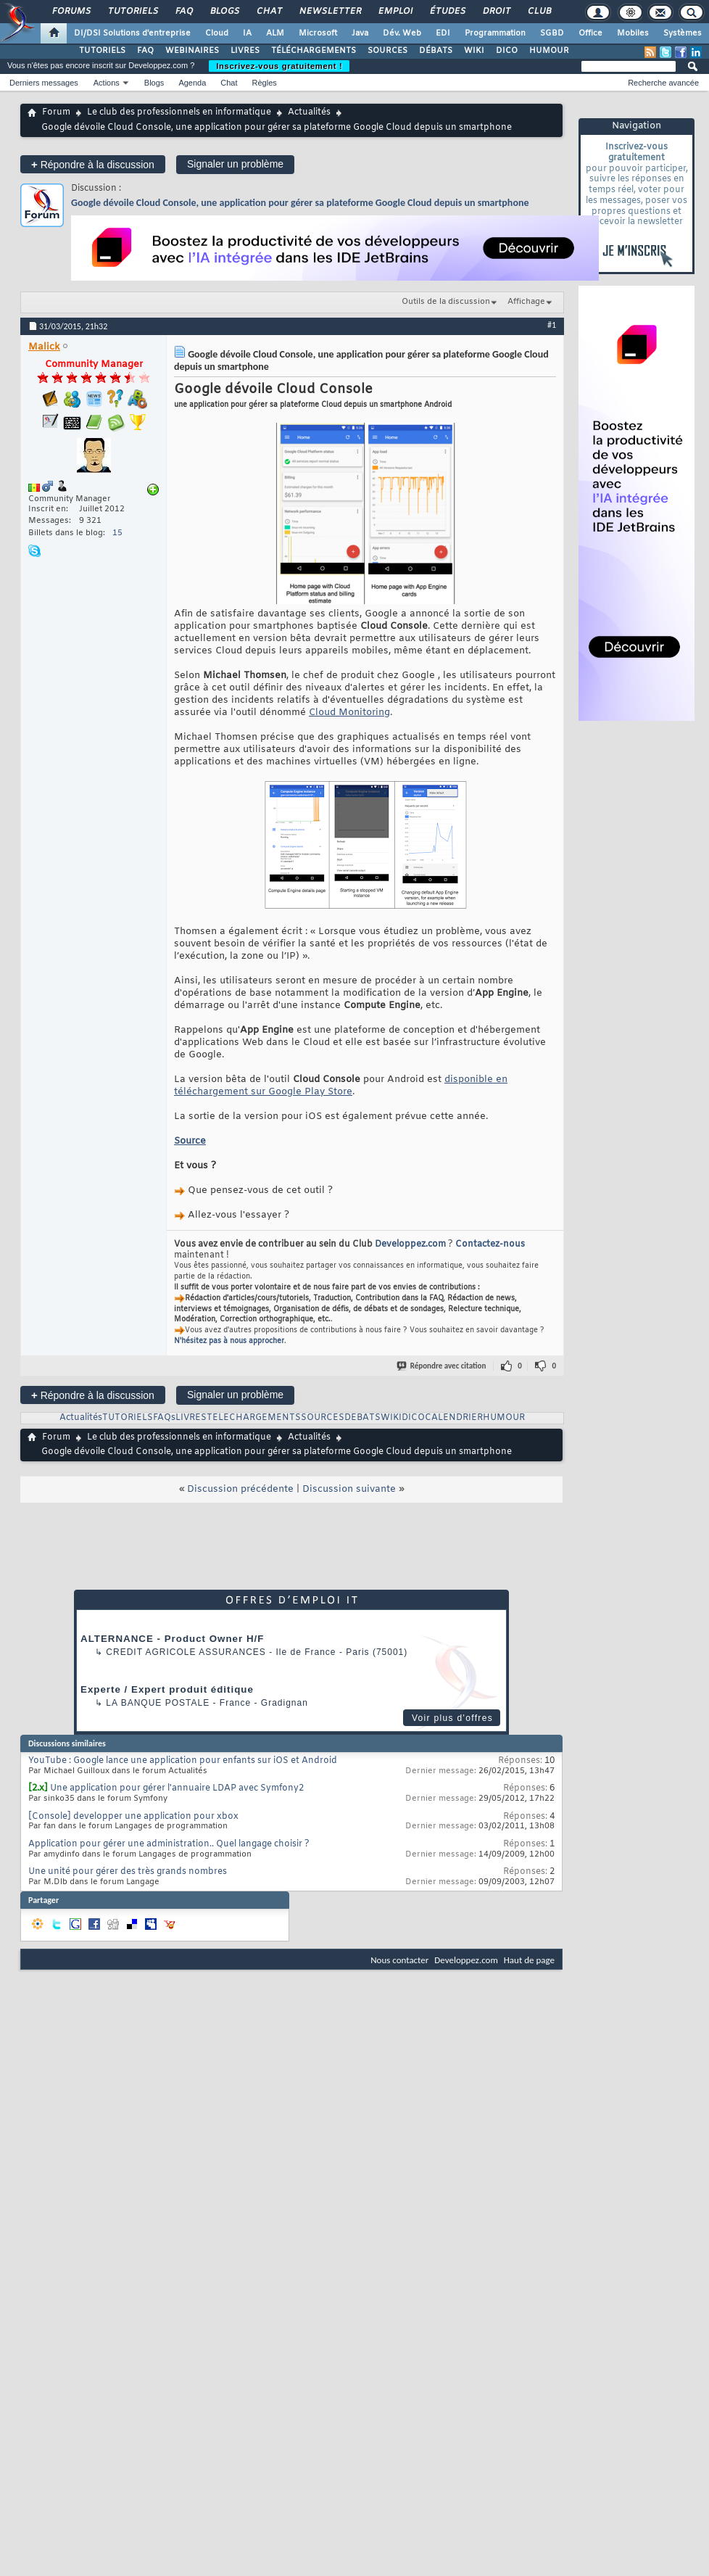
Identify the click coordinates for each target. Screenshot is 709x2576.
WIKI (474, 51)
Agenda (192, 82)
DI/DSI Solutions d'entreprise (132, 33)
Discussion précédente (240, 1489)
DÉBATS (435, 51)
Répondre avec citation (442, 1366)
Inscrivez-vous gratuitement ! (279, 66)
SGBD (552, 33)
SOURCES (387, 51)
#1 (551, 325)
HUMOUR (549, 51)
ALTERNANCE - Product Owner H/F (172, 1638)
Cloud (216, 33)
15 (117, 533)
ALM (275, 33)
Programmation (495, 33)
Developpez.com (410, 1244)
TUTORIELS (102, 51)
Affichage (526, 302)
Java (360, 33)
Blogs (224, 11)
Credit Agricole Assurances (186, 1652)
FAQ (183, 11)
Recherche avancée (663, 82)
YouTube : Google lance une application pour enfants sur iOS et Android (182, 1761)
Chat (268, 11)
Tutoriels (132, 11)
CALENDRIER (454, 1418)
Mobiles (633, 33)
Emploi (394, 11)
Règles (264, 82)
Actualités (309, 112)
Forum (56, 112)
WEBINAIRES (192, 51)
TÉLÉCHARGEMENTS (313, 51)
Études (447, 11)
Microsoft (318, 33)
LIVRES (245, 51)
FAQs (164, 1418)
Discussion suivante (349, 1489)
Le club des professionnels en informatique (179, 112)
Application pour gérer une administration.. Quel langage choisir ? (169, 1844)
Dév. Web (402, 33)
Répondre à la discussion (92, 164)
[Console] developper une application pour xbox (133, 1816)
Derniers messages (43, 82)
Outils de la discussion (446, 302)
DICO (507, 51)
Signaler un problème (235, 164)
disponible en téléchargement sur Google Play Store (340, 1085)
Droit (496, 11)
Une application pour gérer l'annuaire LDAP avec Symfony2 (177, 1788)
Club (539, 11)
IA (247, 33)
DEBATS (362, 1418)
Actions (107, 82)
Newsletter (329, 11)
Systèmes (682, 33)
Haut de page (529, 1959)
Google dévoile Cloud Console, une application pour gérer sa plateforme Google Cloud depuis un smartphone (299, 203)
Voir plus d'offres (452, 1718)
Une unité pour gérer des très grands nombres (127, 1872)
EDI (443, 33)
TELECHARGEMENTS (254, 1418)
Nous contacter (399, 1959)
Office (590, 33)
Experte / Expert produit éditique (167, 1689)
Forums (70, 11)
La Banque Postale (158, 1703)
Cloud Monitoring (349, 712)
